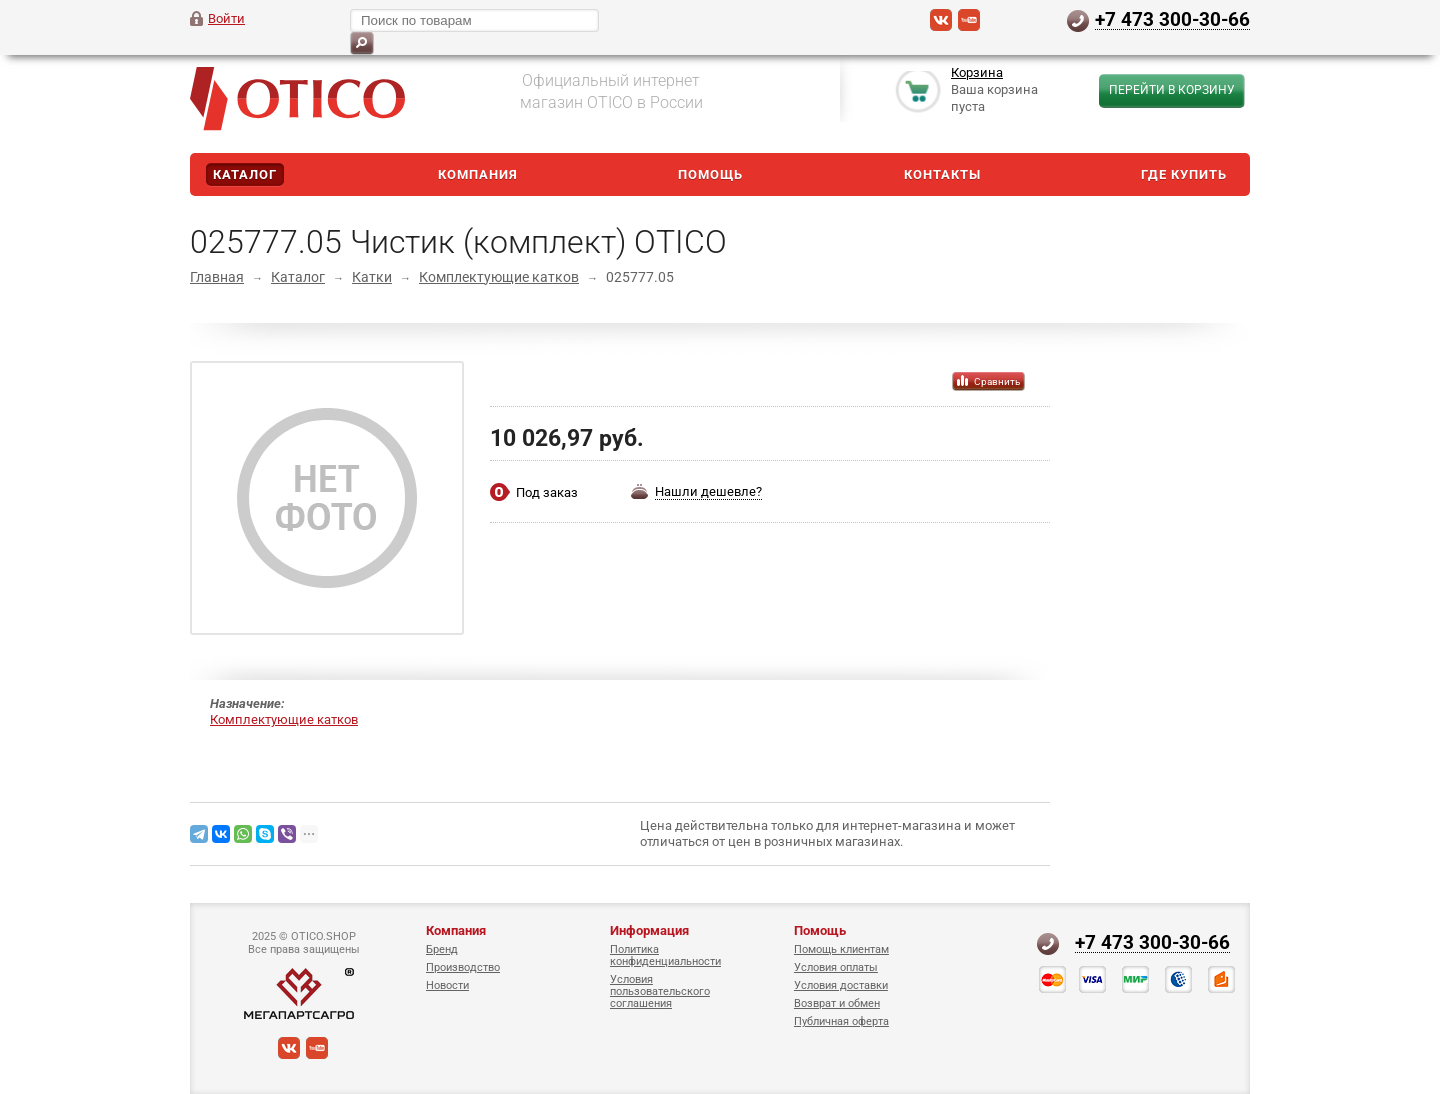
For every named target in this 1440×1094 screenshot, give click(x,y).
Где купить (1184, 174)
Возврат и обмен (837, 1003)
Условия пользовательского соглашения (660, 991)
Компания (478, 174)
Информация (649, 930)
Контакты (942, 174)
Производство (463, 967)
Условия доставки (841, 985)
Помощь (710, 174)
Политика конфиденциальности (665, 955)
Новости (447, 985)
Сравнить (997, 381)
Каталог (245, 174)
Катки (372, 277)
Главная (217, 277)
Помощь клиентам (841, 949)
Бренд (442, 949)
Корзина (977, 73)
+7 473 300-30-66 (1172, 19)
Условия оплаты (836, 967)
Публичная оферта (841, 1021)
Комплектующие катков (499, 277)
